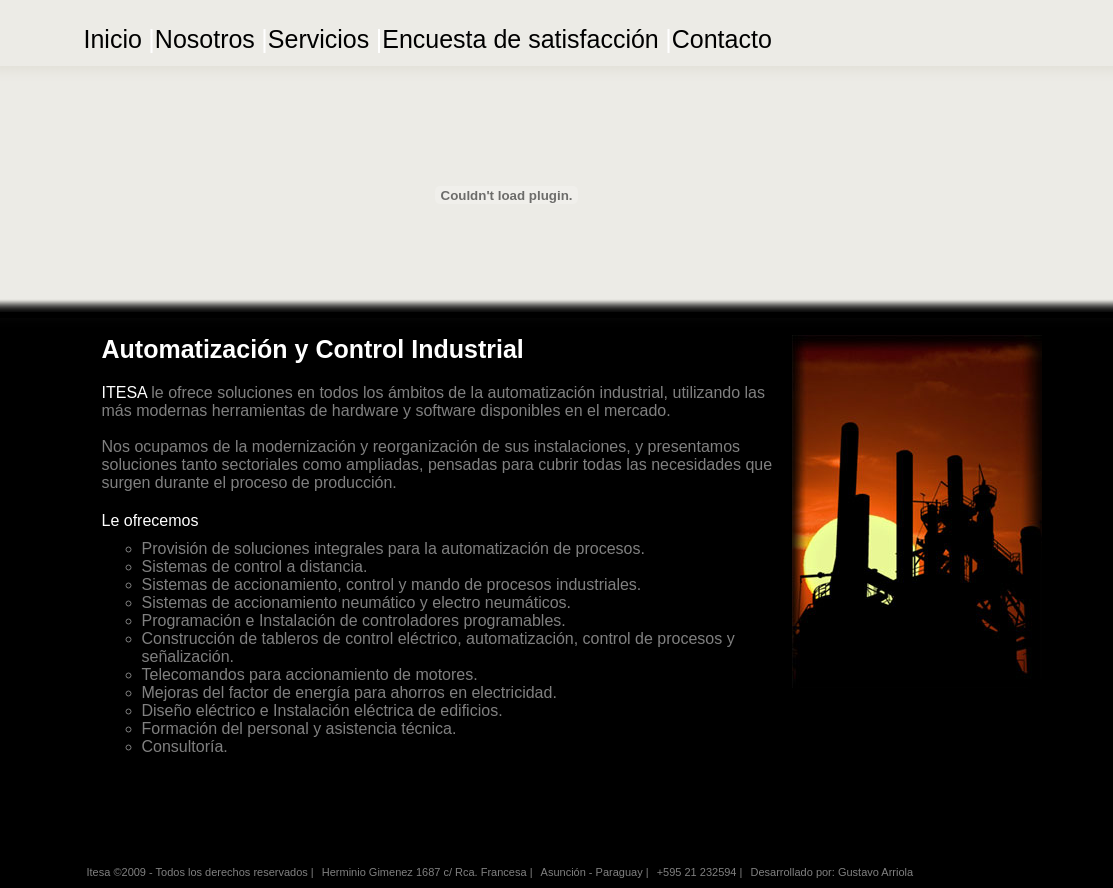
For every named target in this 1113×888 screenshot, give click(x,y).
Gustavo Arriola (875, 872)
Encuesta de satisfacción (520, 39)
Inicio (113, 39)
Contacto (722, 39)
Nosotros (205, 39)
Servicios (318, 39)
